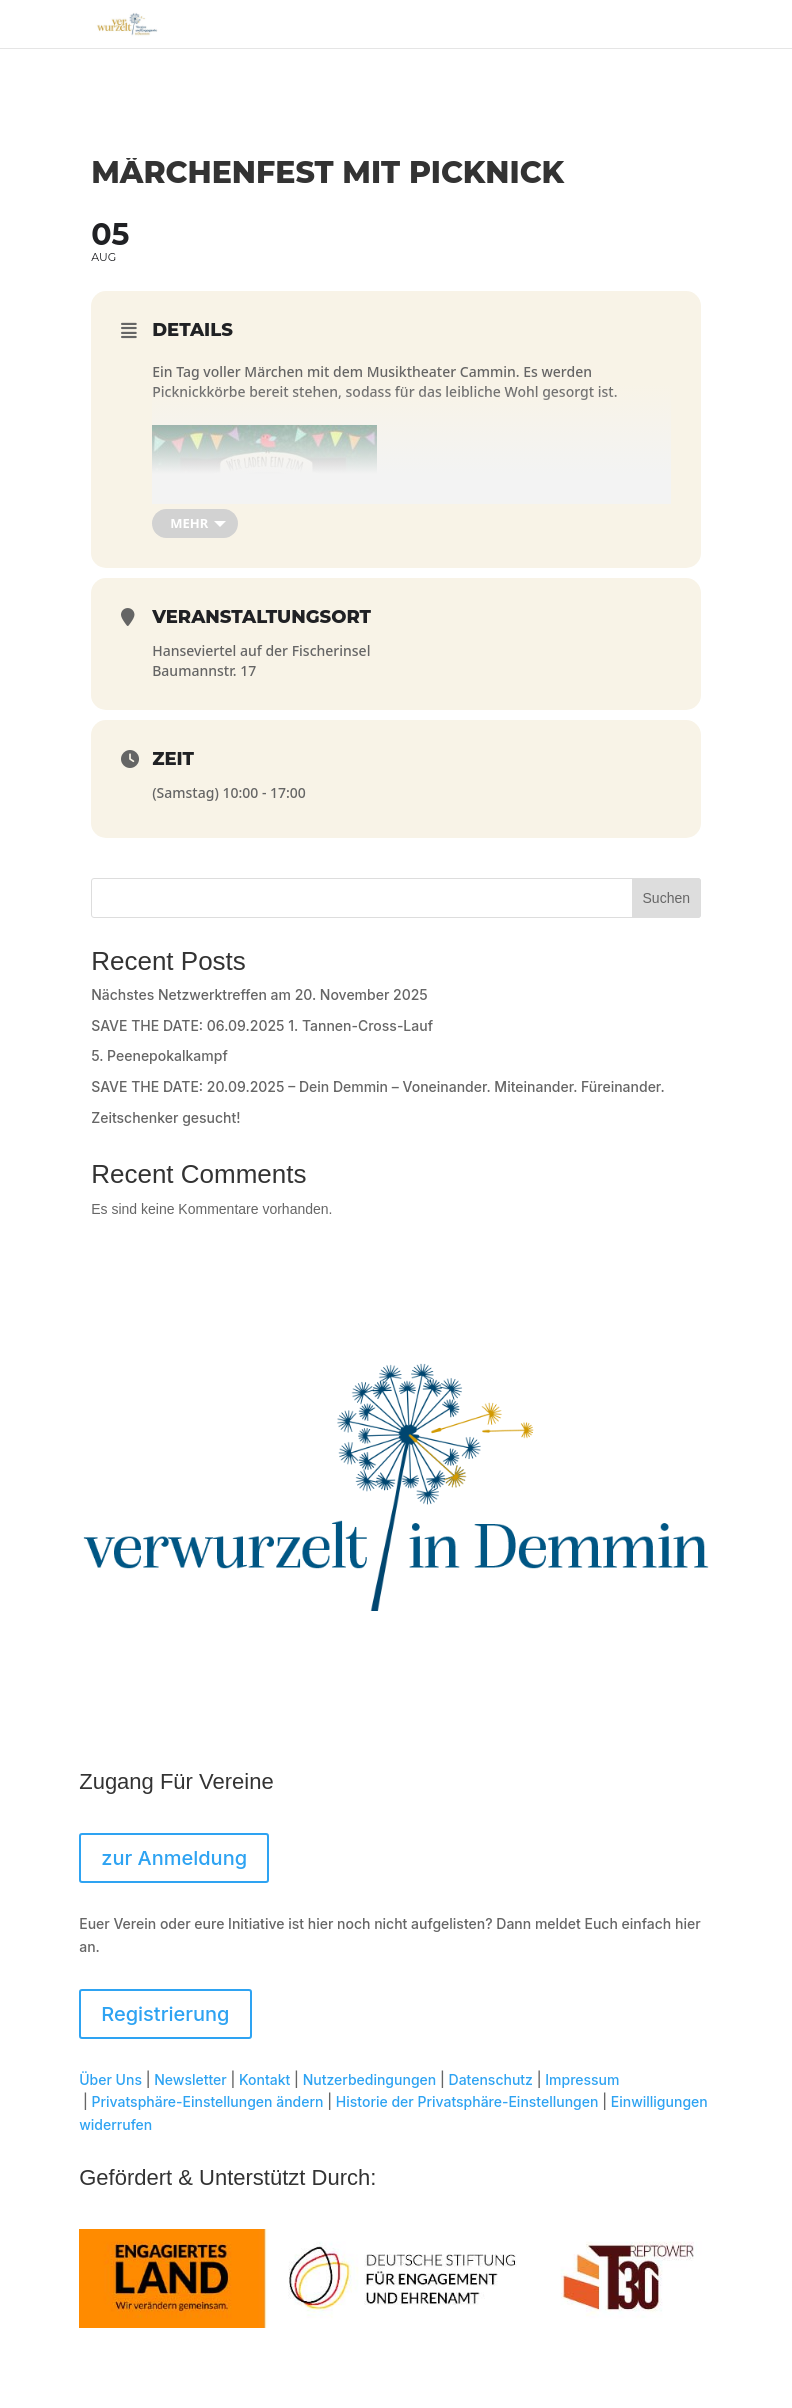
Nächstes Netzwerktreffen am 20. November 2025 (259, 994)
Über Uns (110, 2079)
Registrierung (165, 2014)
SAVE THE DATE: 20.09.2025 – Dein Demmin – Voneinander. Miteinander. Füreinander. (377, 1086)
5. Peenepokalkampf (159, 1055)
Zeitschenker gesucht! (165, 1117)
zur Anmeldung (174, 1858)
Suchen (666, 898)
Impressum (582, 2079)
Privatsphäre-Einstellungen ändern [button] (208, 2101)
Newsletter (190, 2079)
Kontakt (264, 2079)
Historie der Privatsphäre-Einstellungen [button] (467, 2101)
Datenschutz (491, 2079)
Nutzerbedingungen (370, 2079)
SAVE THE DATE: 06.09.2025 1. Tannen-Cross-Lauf (262, 1025)
